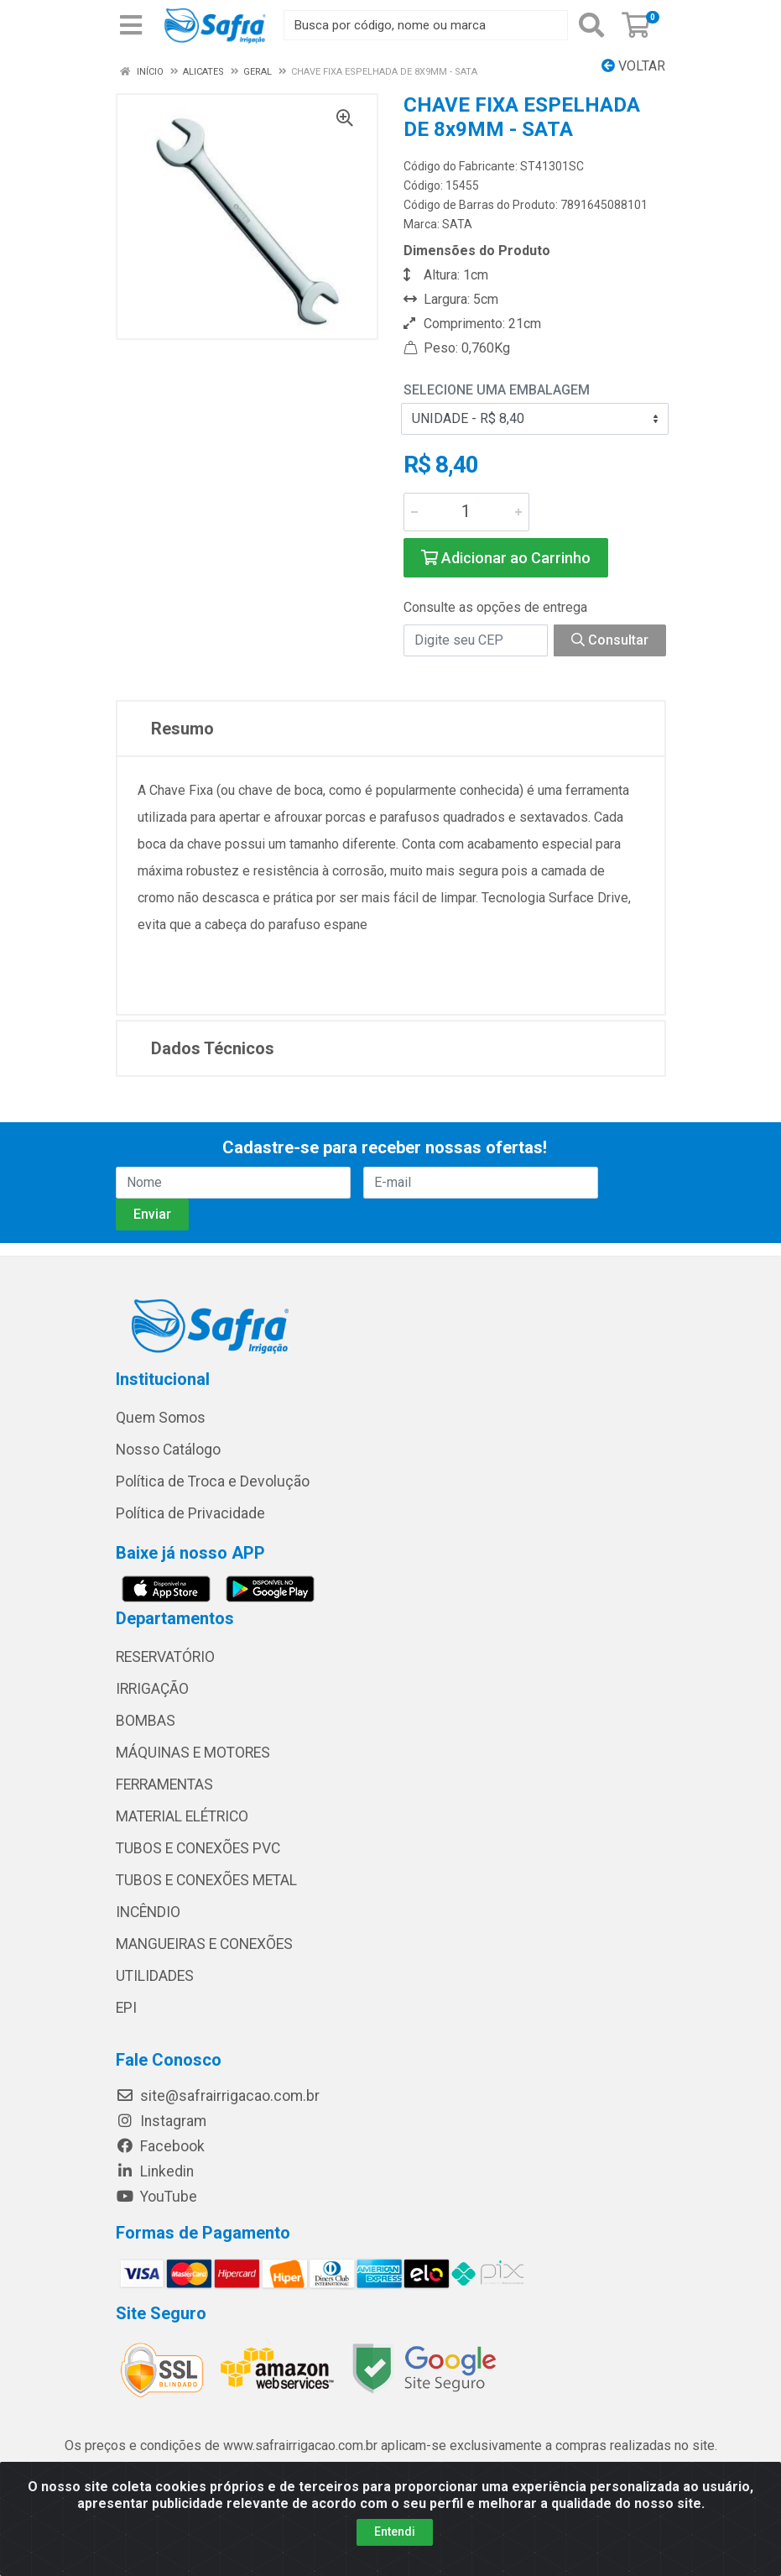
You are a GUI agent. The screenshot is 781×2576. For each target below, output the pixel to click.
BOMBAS (145, 1720)
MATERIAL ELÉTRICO (182, 1816)
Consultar (609, 640)
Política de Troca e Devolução (213, 1481)
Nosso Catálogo (168, 1449)
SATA (457, 224)
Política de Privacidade (190, 1513)
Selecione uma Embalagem (497, 390)
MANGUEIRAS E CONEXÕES (204, 1944)
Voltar (633, 66)
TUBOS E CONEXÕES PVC (198, 1848)
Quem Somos (161, 1417)
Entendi (394, 2531)
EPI (126, 2007)
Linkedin (155, 2171)
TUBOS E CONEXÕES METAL (206, 1880)
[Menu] (131, 25)
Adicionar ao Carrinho (506, 558)
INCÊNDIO (148, 1912)
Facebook (160, 2146)
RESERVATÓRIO (165, 1657)
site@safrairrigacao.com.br (218, 2095)
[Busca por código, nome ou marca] (426, 25)
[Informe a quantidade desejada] (466, 512)
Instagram (161, 2121)
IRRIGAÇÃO (152, 1688)
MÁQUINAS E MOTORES (193, 1752)
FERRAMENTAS (164, 1784)
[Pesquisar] (591, 25)
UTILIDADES (155, 1975)
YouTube (156, 2196)
